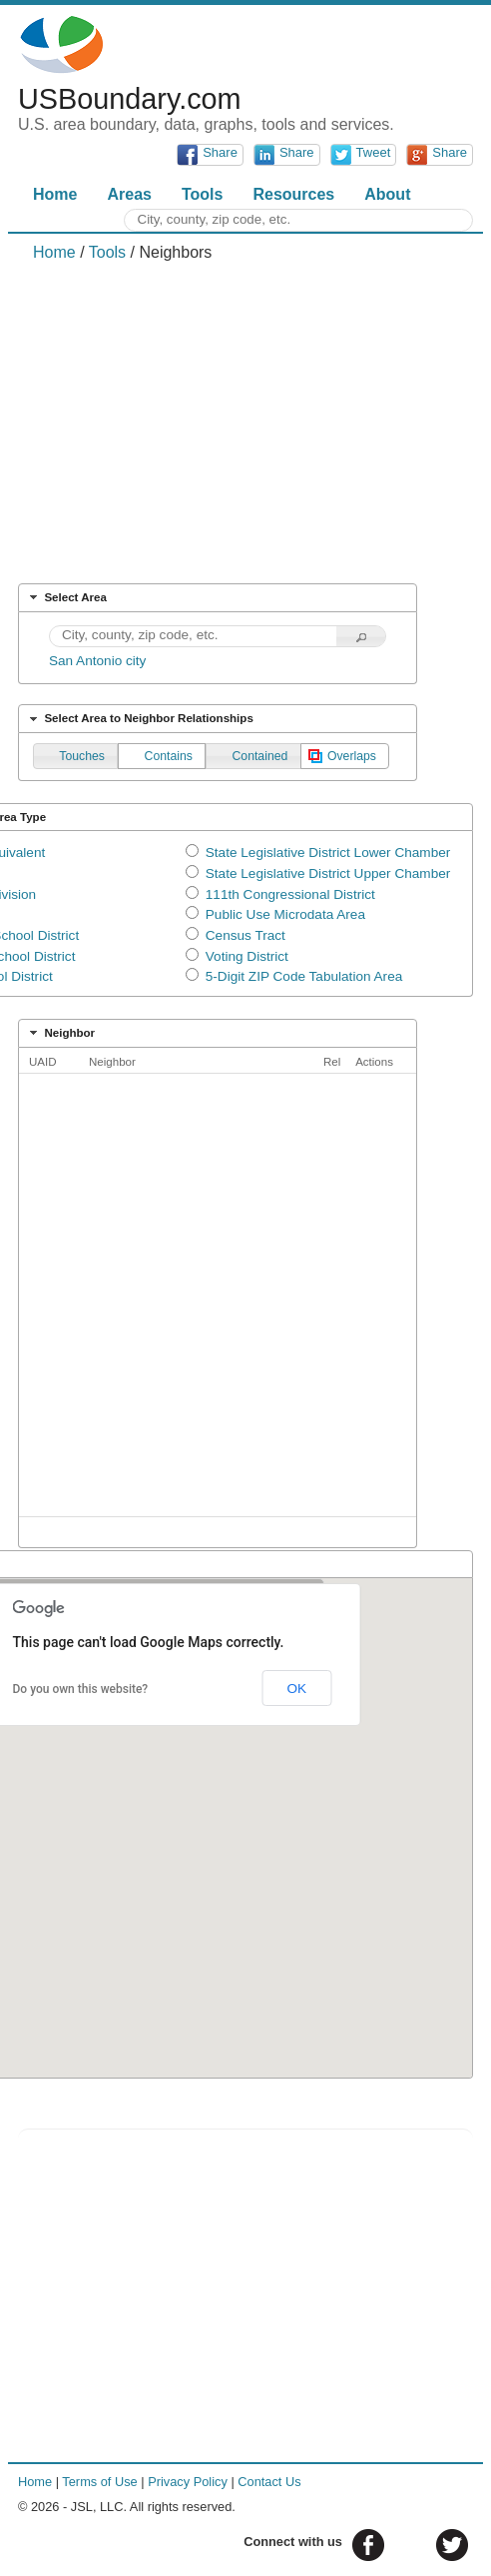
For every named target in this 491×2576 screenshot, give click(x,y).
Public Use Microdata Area (285, 914)
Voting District (247, 956)
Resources (293, 194)
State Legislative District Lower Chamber (328, 852)
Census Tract (245, 935)
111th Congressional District (290, 894)
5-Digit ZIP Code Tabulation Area (304, 976)
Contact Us (269, 2481)
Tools (202, 194)
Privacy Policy (188, 2481)
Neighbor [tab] (60, 1033)
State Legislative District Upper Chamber (328, 873)
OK (296, 1688)
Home (55, 194)
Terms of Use (99, 2481)
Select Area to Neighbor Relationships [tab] (139, 719)
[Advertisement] (245, 421)
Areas (129, 194)
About (387, 194)
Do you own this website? (81, 1689)
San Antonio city (98, 660)
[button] (361, 636)
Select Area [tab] (66, 597)
